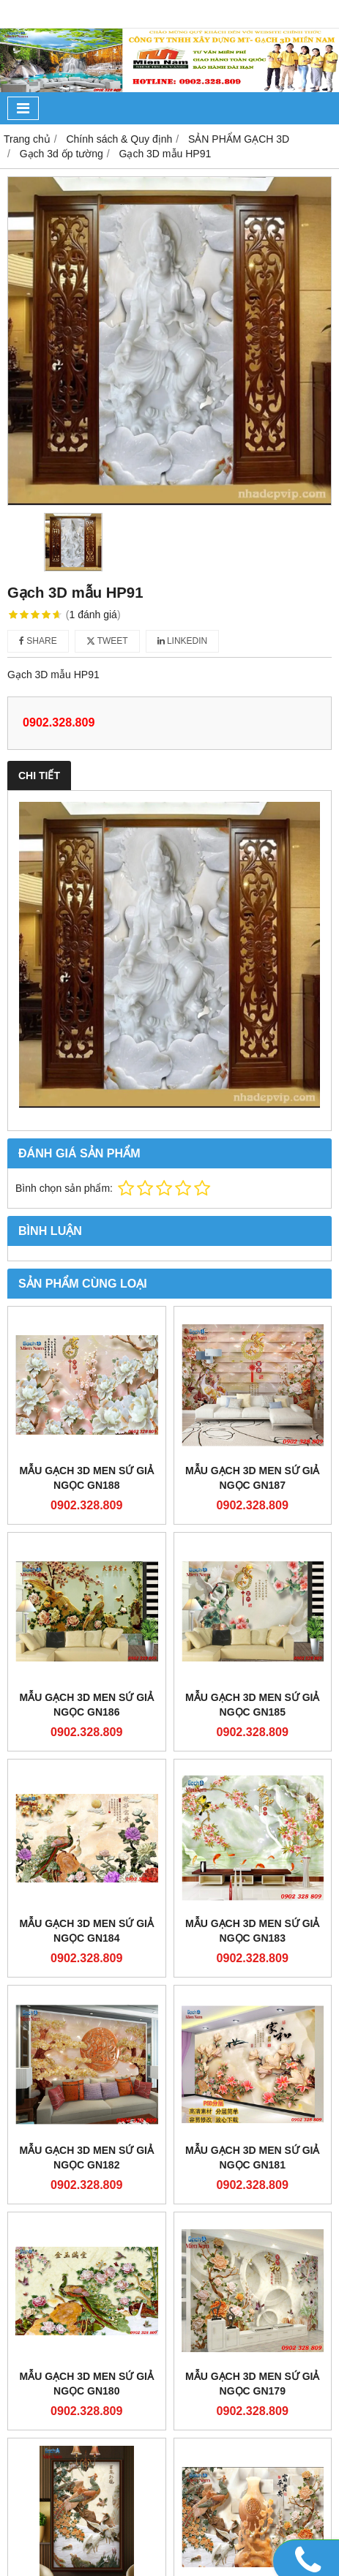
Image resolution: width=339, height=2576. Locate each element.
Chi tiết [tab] (39, 775)
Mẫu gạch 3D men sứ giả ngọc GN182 (87, 2157)
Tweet (107, 641)
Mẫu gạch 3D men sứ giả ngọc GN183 (252, 1931)
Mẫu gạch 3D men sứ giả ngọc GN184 (87, 1931)
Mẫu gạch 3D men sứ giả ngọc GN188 (87, 1478)
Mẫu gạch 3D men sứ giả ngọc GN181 (252, 2157)
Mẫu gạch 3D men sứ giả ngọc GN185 (252, 1704)
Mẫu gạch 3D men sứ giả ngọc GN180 (87, 2383)
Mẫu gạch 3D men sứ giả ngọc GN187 (252, 1478)
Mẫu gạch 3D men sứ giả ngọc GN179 (252, 2383)
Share (38, 641)
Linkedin (182, 641)
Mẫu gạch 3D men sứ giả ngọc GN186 (87, 1704)
